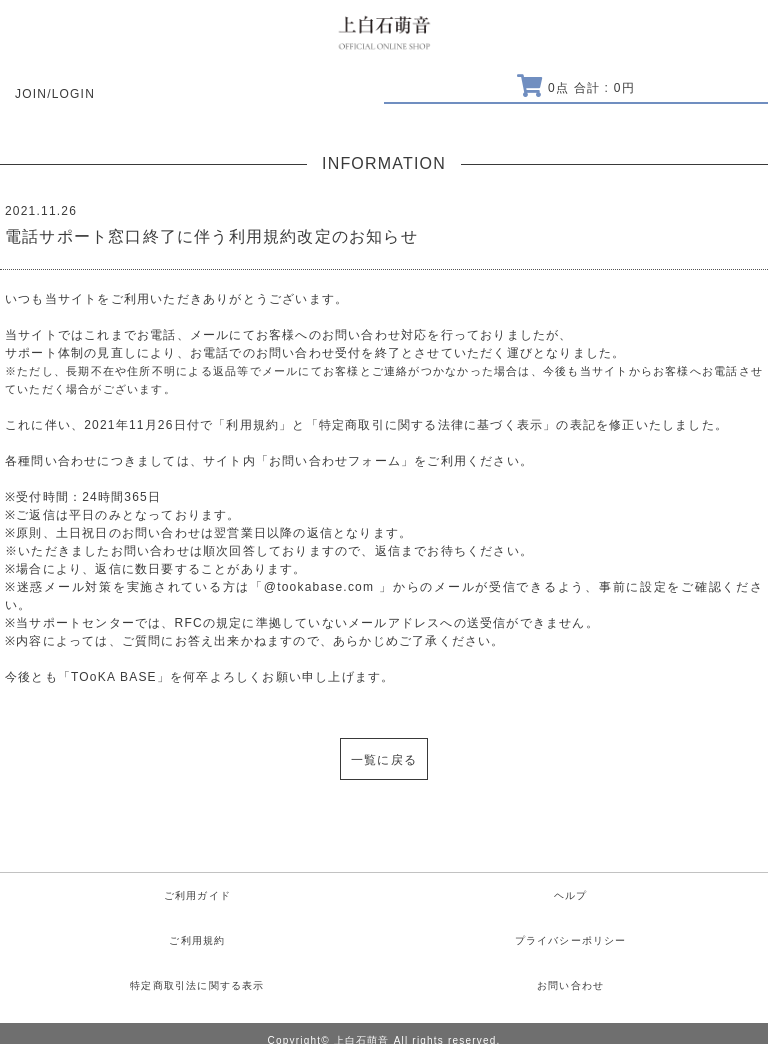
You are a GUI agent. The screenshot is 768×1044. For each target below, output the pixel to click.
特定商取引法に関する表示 (197, 985)
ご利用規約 (197, 940)
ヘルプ (571, 895)
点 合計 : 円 (575, 88)
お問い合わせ (570, 985)
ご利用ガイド (197, 895)
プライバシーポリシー (571, 940)
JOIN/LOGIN (55, 94)
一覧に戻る (384, 760)
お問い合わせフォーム (335, 461)
